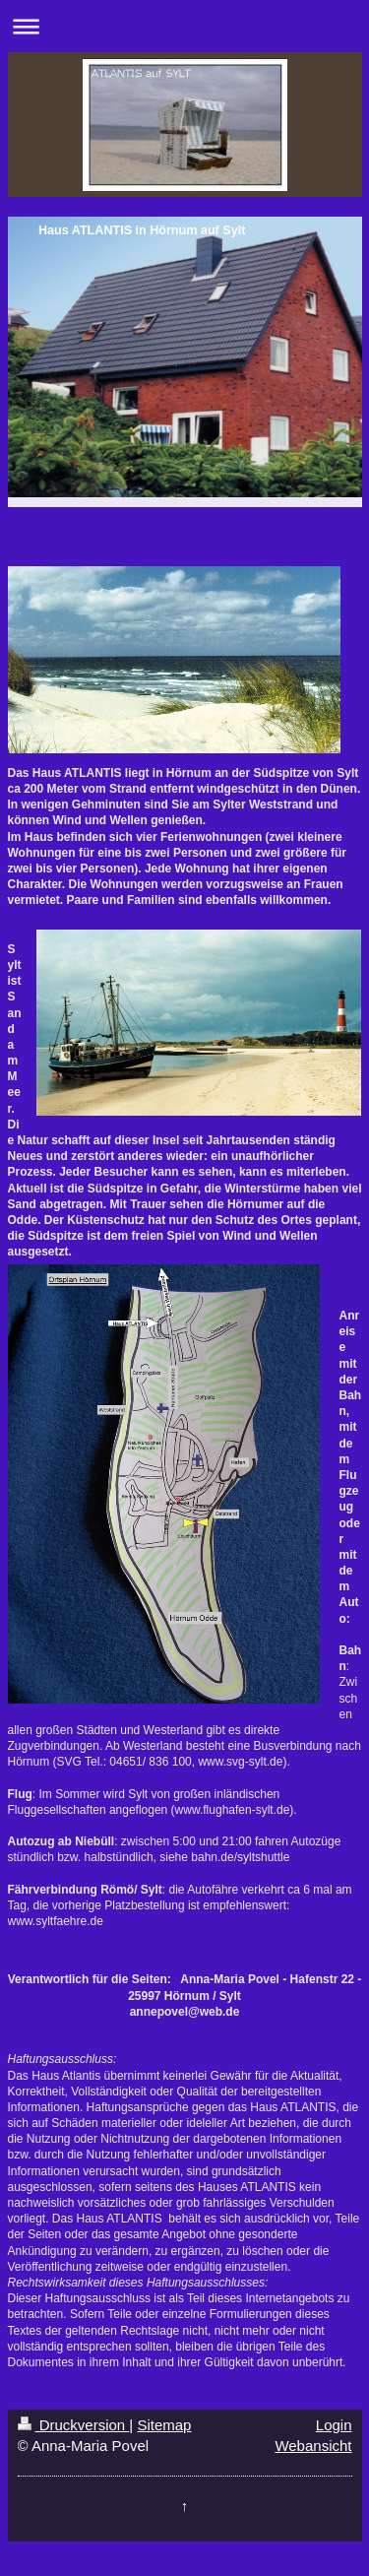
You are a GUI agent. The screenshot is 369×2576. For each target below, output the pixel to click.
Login (334, 2424)
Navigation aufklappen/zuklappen (184, 26)
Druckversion (74, 2424)
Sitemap (164, 2424)
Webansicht (313, 2445)
